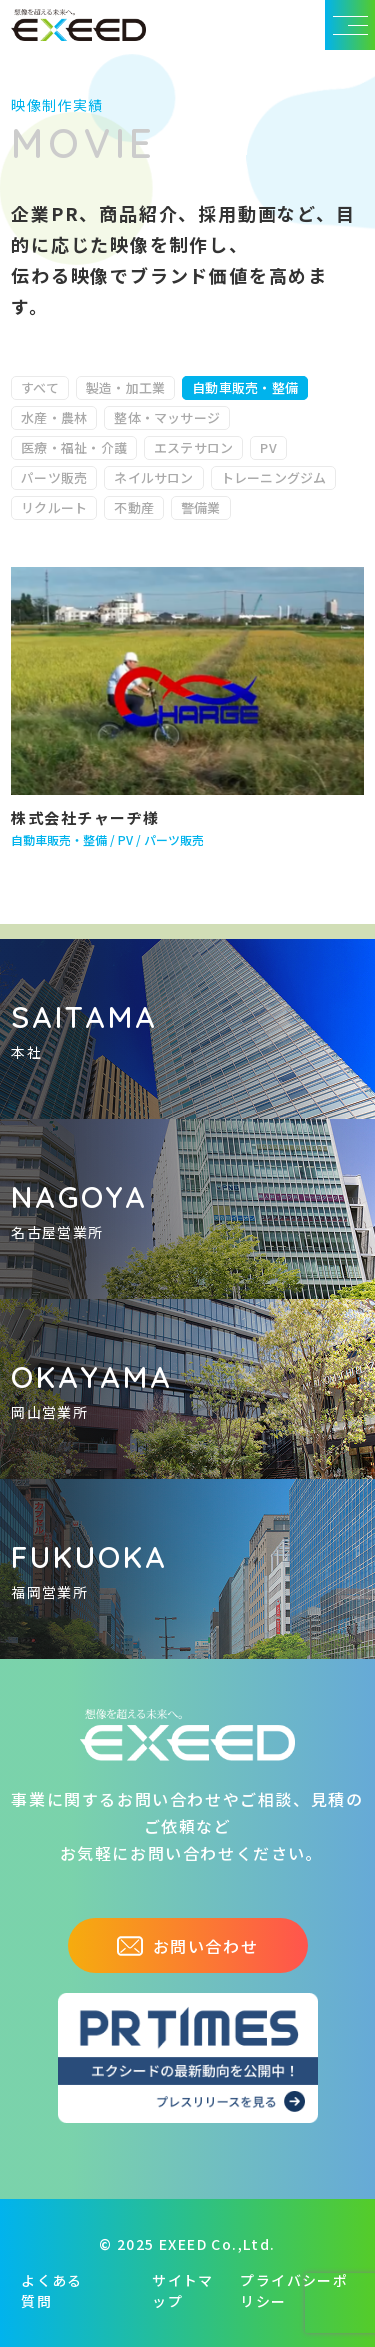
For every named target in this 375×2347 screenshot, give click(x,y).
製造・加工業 (125, 387)
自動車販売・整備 (245, 387)
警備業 (201, 507)
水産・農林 (54, 417)
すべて (40, 387)
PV (268, 447)
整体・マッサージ (167, 417)
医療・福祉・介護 (74, 447)
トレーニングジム (274, 477)
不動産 (134, 507)
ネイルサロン (153, 477)
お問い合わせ (188, 1946)
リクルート (54, 507)
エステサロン (193, 447)
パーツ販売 (54, 477)
